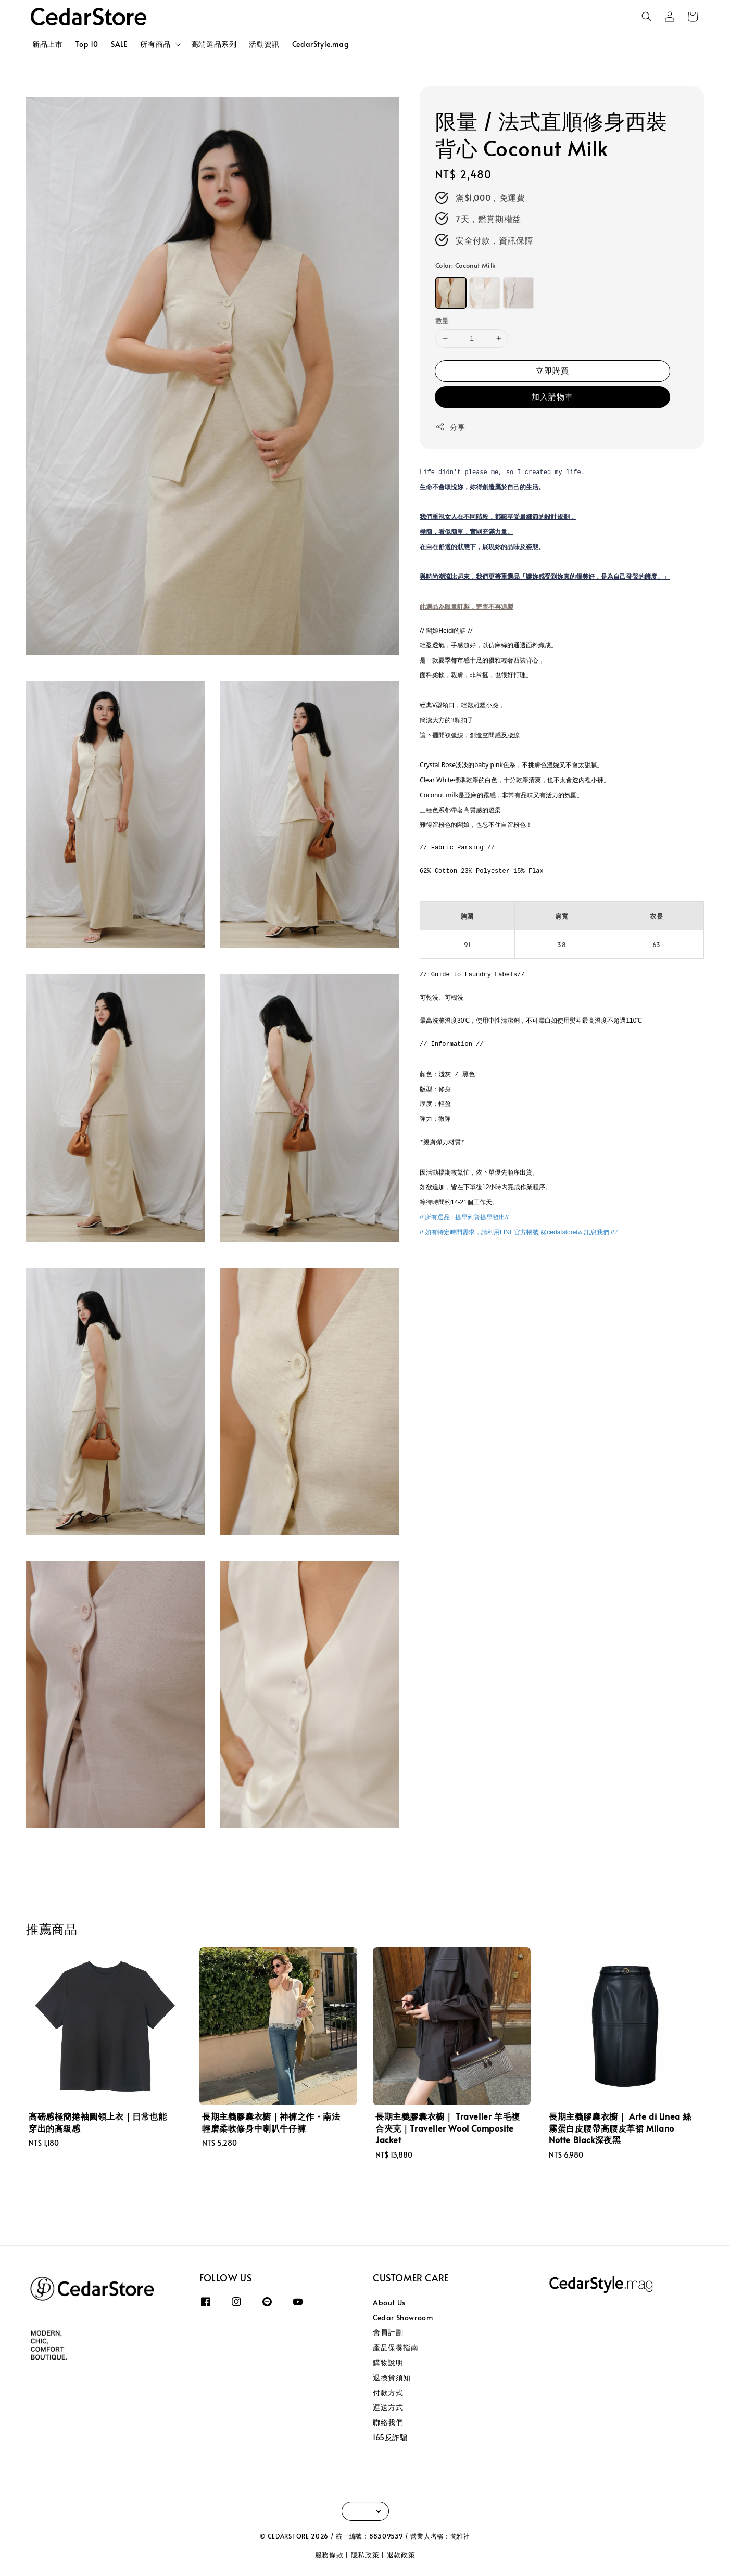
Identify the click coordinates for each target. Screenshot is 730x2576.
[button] (646, 16)
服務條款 (329, 2554)
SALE (119, 44)
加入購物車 (552, 396)
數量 (442, 320)
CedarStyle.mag (320, 44)
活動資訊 (264, 44)
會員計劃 (388, 2332)
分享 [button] (450, 427)
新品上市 (47, 44)
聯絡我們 (388, 2422)
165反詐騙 (390, 2437)
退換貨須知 (392, 2377)
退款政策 (401, 2554)
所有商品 (155, 44)
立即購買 (552, 370)
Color (465, 265)
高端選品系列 (214, 44)
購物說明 (388, 2362)
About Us (389, 2302)
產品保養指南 (396, 2347)
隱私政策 (365, 2554)
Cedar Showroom (403, 2318)
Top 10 (86, 44)
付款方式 (388, 2393)
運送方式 (388, 2407)
